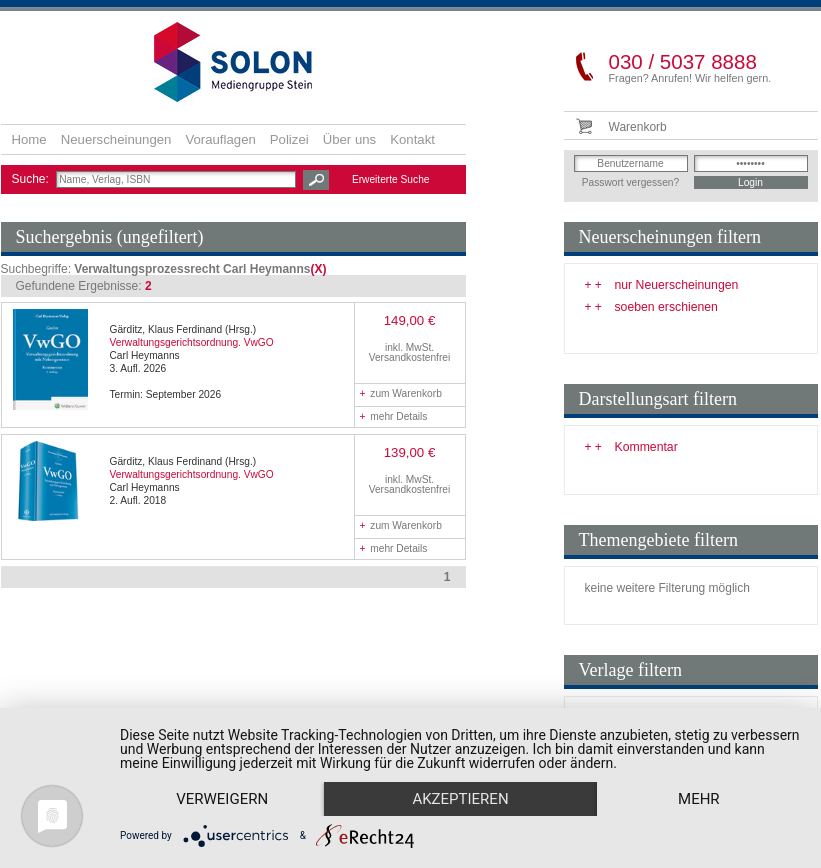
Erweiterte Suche (391, 179)
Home (29, 139)
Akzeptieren (460, 799)
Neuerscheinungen (116, 139)
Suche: (32, 179)
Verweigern (222, 799)
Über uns (350, 139)
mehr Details (394, 416)
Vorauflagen (220, 139)
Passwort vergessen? (630, 182)
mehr (699, 799)
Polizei (289, 139)
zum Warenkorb (401, 393)
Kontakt (412, 139)
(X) (318, 269)
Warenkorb (638, 127)
